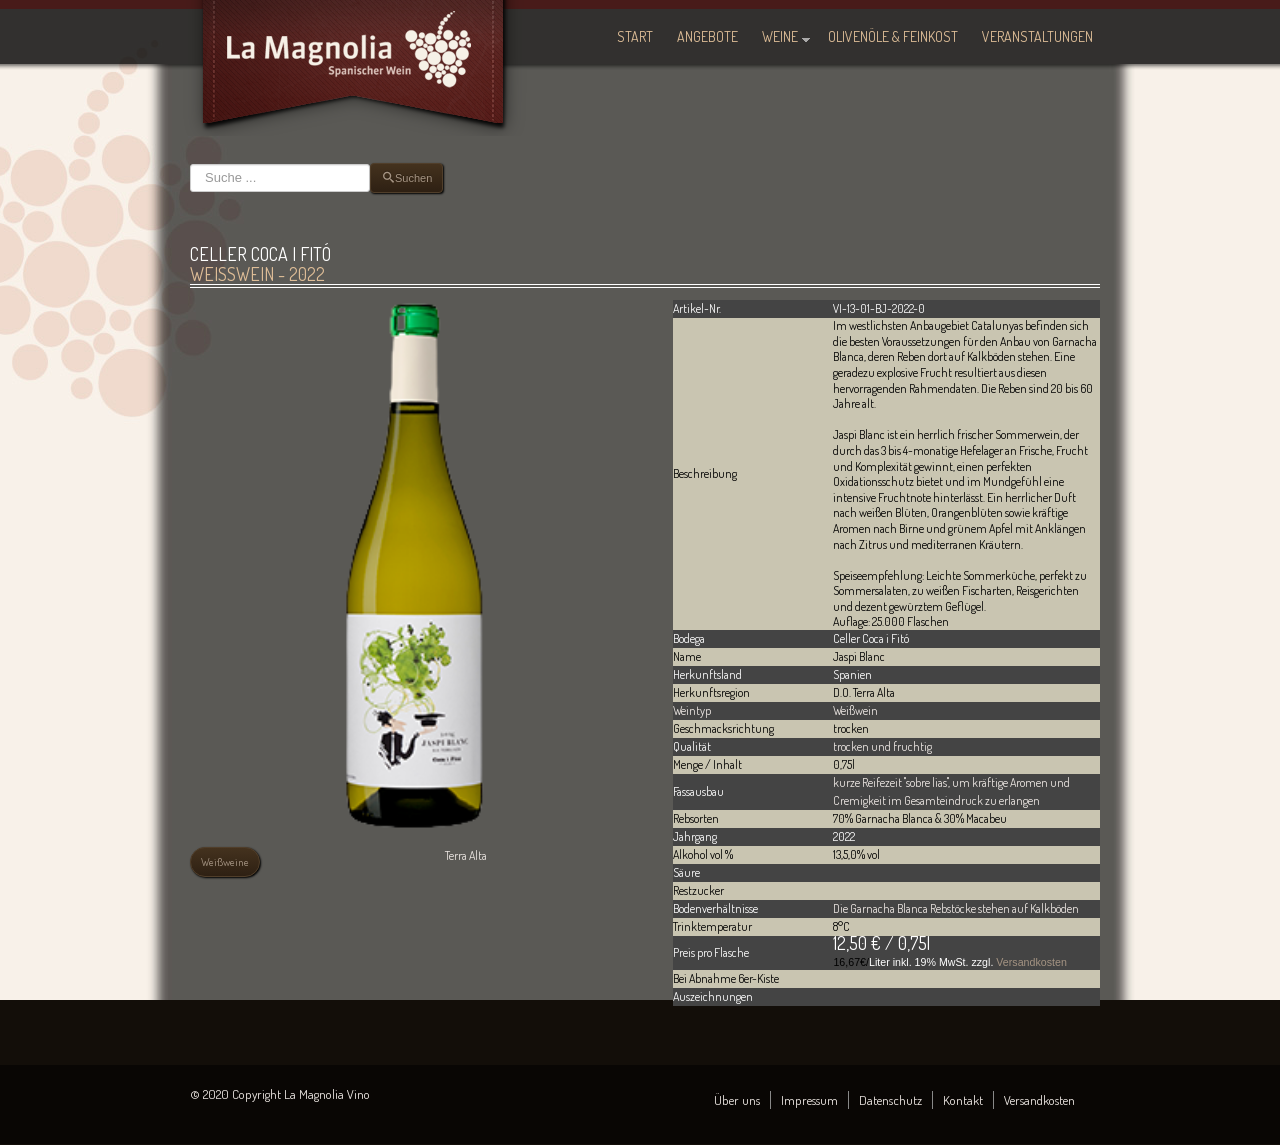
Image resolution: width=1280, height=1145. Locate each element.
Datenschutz (890, 1100)
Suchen (190, 163)
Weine (780, 36)
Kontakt (963, 1100)
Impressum (809, 1100)
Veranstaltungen (1037, 36)
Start (635, 36)
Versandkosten (1031, 962)
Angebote (707, 36)
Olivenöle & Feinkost (893, 36)
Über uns (737, 1100)
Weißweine (225, 862)
